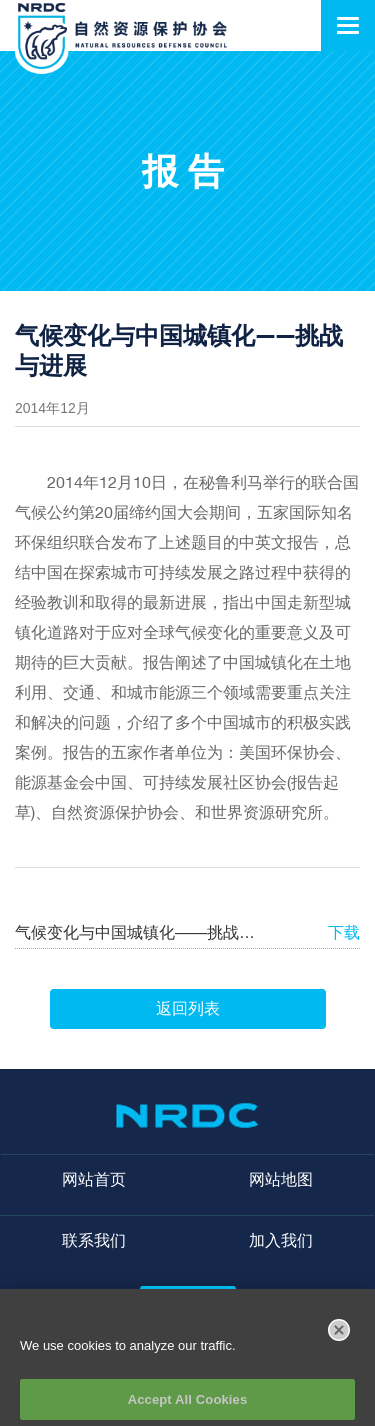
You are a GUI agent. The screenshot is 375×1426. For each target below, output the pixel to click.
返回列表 (188, 1008)
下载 (344, 932)
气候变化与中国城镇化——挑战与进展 (136, 932)
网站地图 (281, 1179)
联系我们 (94, 1240)
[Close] (339, 1336)
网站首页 (94, 1179)
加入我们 (281, 1240)
